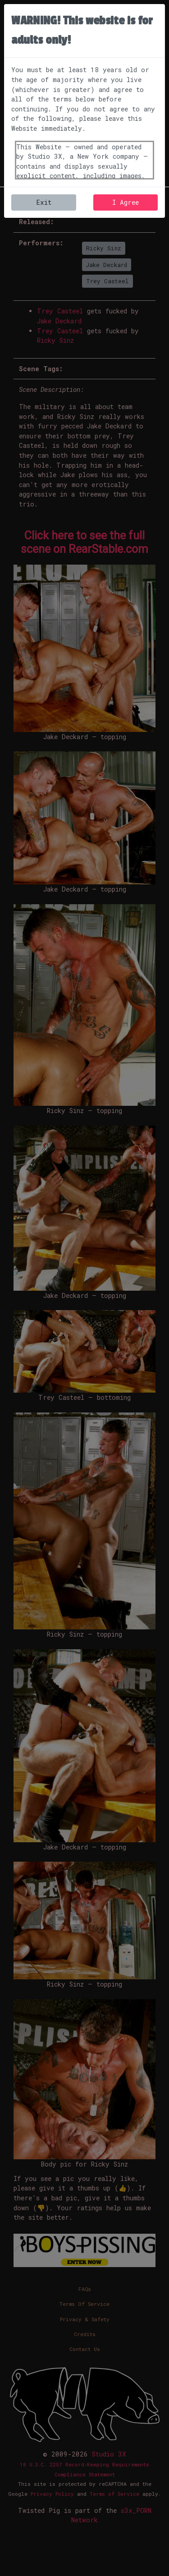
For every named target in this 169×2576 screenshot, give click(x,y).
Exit (43, 202)
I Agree (125, 202)
